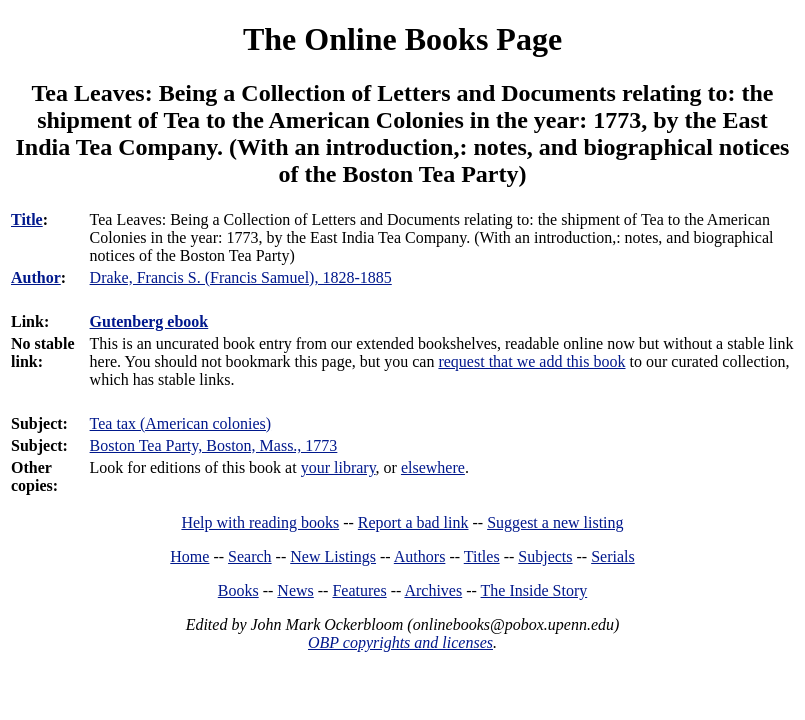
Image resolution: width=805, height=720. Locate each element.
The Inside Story (534, 590)
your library (338, 467)
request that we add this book (531, 361)
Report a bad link (413, 522)
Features (359, 590)
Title (27, 219)
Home (189, 556)
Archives (433, 590)
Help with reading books (260, 522)
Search (250, 556)
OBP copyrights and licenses (400, 642)
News (295, 590)
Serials (613, 556)
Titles (482, 556)
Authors (420, 556)
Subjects (545, 556)
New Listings (333, 556)
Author (36, 277)
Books (238, 590)
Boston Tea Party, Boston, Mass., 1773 (214, 445)
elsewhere (433, 467)
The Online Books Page (402, 39)
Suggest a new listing (555, 522)
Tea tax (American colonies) (180, 423)
